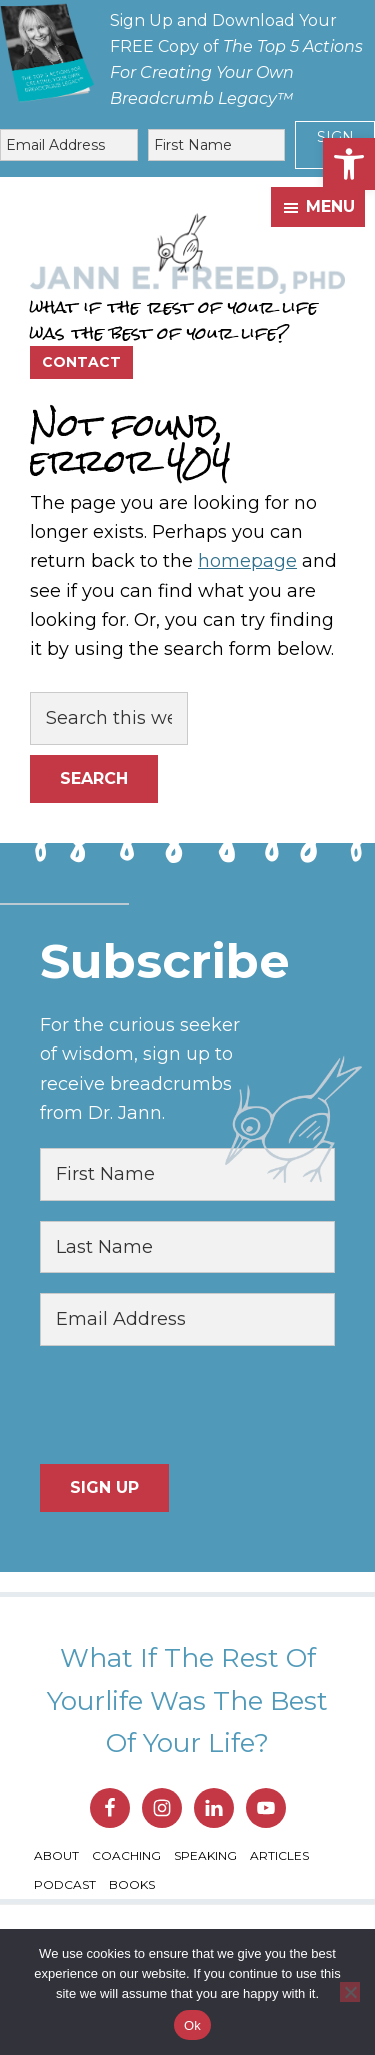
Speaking (205, 1855)
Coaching (126, 1855)
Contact (81, 362)
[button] (349, 164)
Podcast (65, 1884)
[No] (350, 1992)
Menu (330, 206)
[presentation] (192, 1405)
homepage (247, 561)
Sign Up (104, 1487)
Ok (192, 2025)
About (56, 1855)
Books (132, 1884)
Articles (279, 1855)
